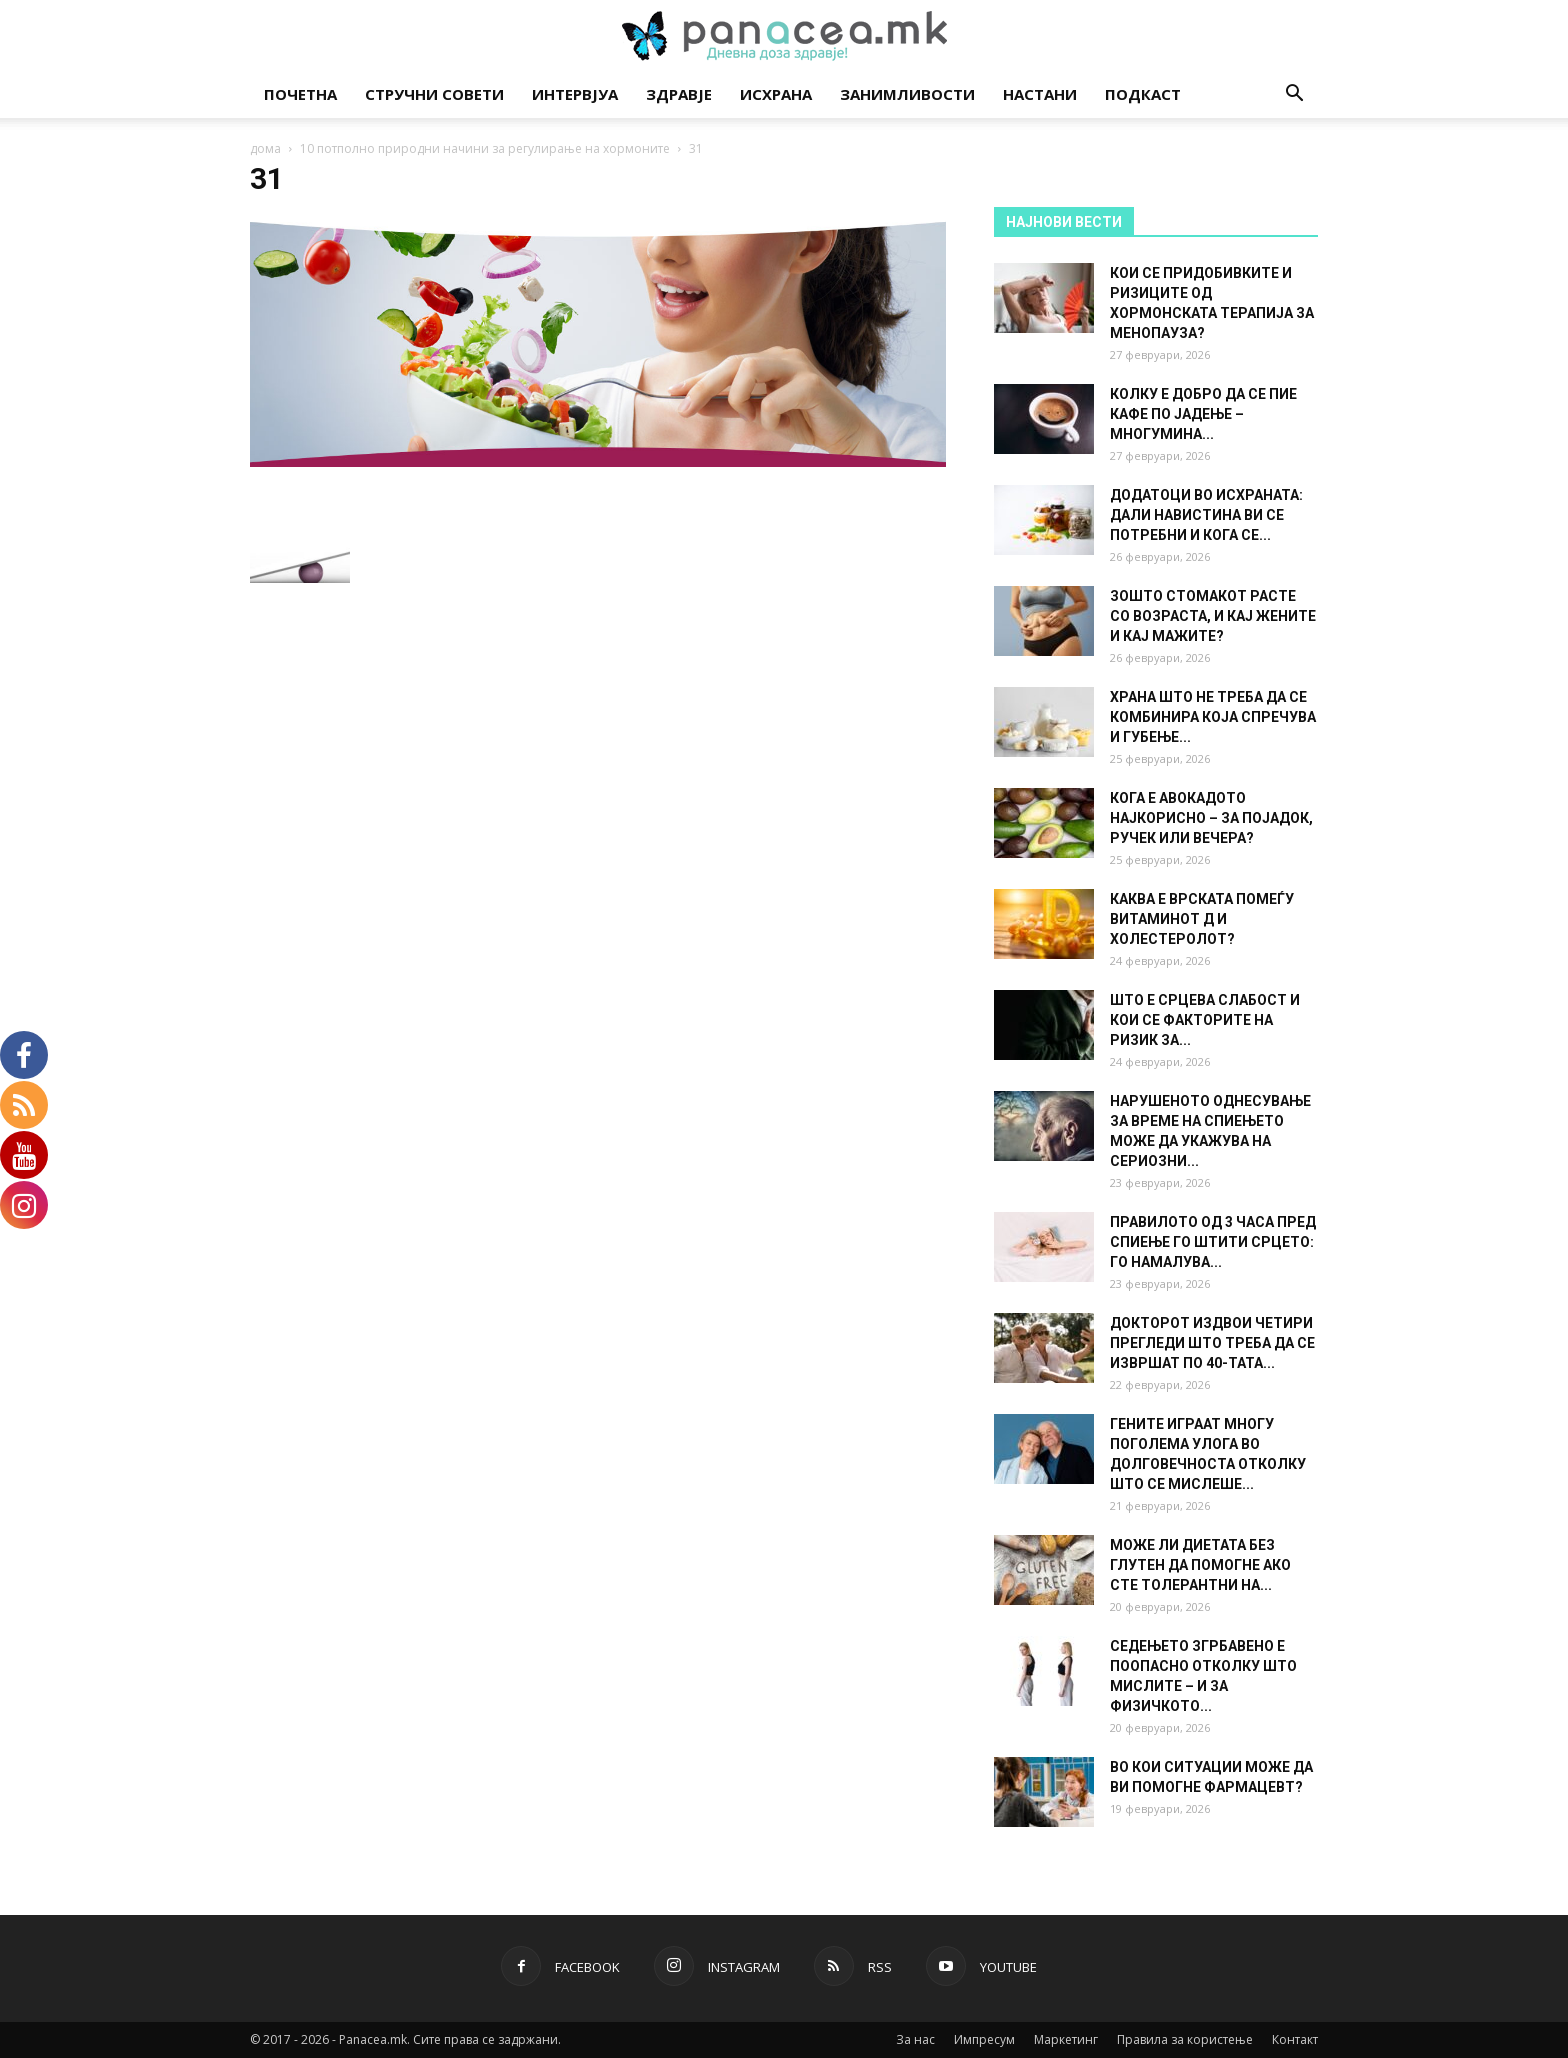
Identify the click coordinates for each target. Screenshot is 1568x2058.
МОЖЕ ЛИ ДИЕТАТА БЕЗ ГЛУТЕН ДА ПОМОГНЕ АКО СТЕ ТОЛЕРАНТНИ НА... (1200, 1565)
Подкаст (1143, 94)
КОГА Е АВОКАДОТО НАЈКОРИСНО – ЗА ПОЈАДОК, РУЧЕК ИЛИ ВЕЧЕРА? (1211, 818)
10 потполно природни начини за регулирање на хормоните (485, 148)
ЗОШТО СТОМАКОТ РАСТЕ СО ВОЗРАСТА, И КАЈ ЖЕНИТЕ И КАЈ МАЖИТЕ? (1213, 616)
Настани (1040, 94)
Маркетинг (1066, 2039)
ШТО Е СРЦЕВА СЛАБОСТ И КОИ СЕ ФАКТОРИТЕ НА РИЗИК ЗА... (1205, 1020)
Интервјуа (575, 94)
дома (265, 148)
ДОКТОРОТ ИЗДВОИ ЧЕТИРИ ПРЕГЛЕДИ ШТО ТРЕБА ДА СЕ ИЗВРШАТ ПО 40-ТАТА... (1212, 1343)
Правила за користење (1185, 2039)
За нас (915, 2039)
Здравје (679, 94)
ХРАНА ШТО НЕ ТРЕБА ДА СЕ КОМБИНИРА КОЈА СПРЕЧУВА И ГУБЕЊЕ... (1213, 717)
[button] (1294, 95)
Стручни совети (434, 94)
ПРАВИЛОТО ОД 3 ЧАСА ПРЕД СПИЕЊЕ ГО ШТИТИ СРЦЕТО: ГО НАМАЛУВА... (1213, 1242)
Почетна (300, 94)
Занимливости (907, 94)
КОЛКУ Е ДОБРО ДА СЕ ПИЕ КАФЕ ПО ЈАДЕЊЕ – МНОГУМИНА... (1203, 414)
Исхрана (776, 94)
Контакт (1295, 2039)
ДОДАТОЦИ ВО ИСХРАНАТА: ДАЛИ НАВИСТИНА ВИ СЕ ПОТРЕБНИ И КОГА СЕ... (1206, 515)
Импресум (984, 2039)
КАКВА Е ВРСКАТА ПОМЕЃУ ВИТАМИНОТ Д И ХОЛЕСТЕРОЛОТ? (1202, 919)
